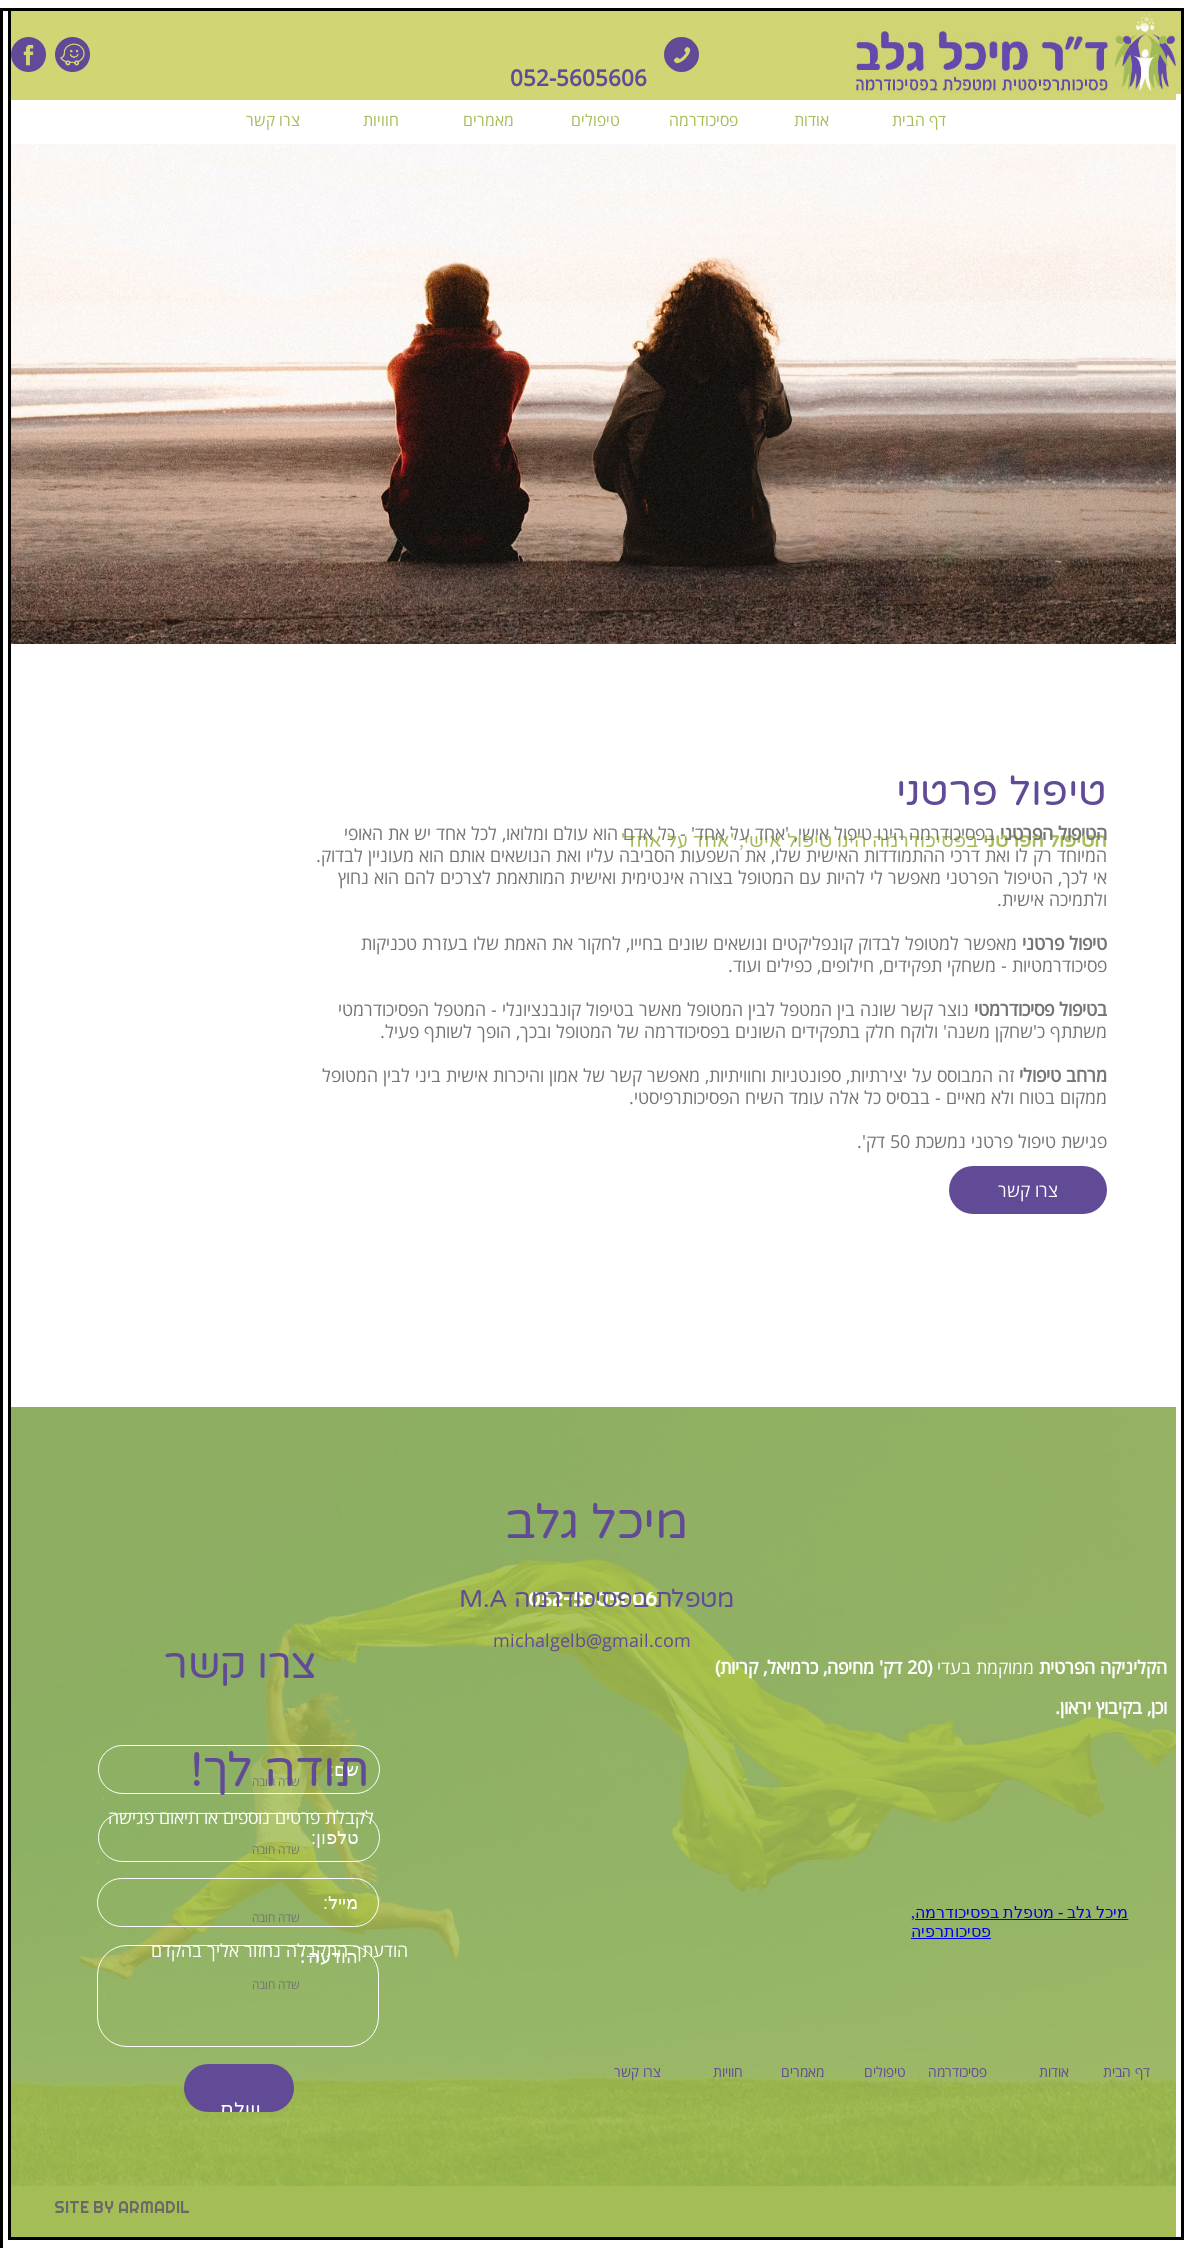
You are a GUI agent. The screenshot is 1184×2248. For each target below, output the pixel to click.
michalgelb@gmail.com (592, 1640)
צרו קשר (1028, 1190)
